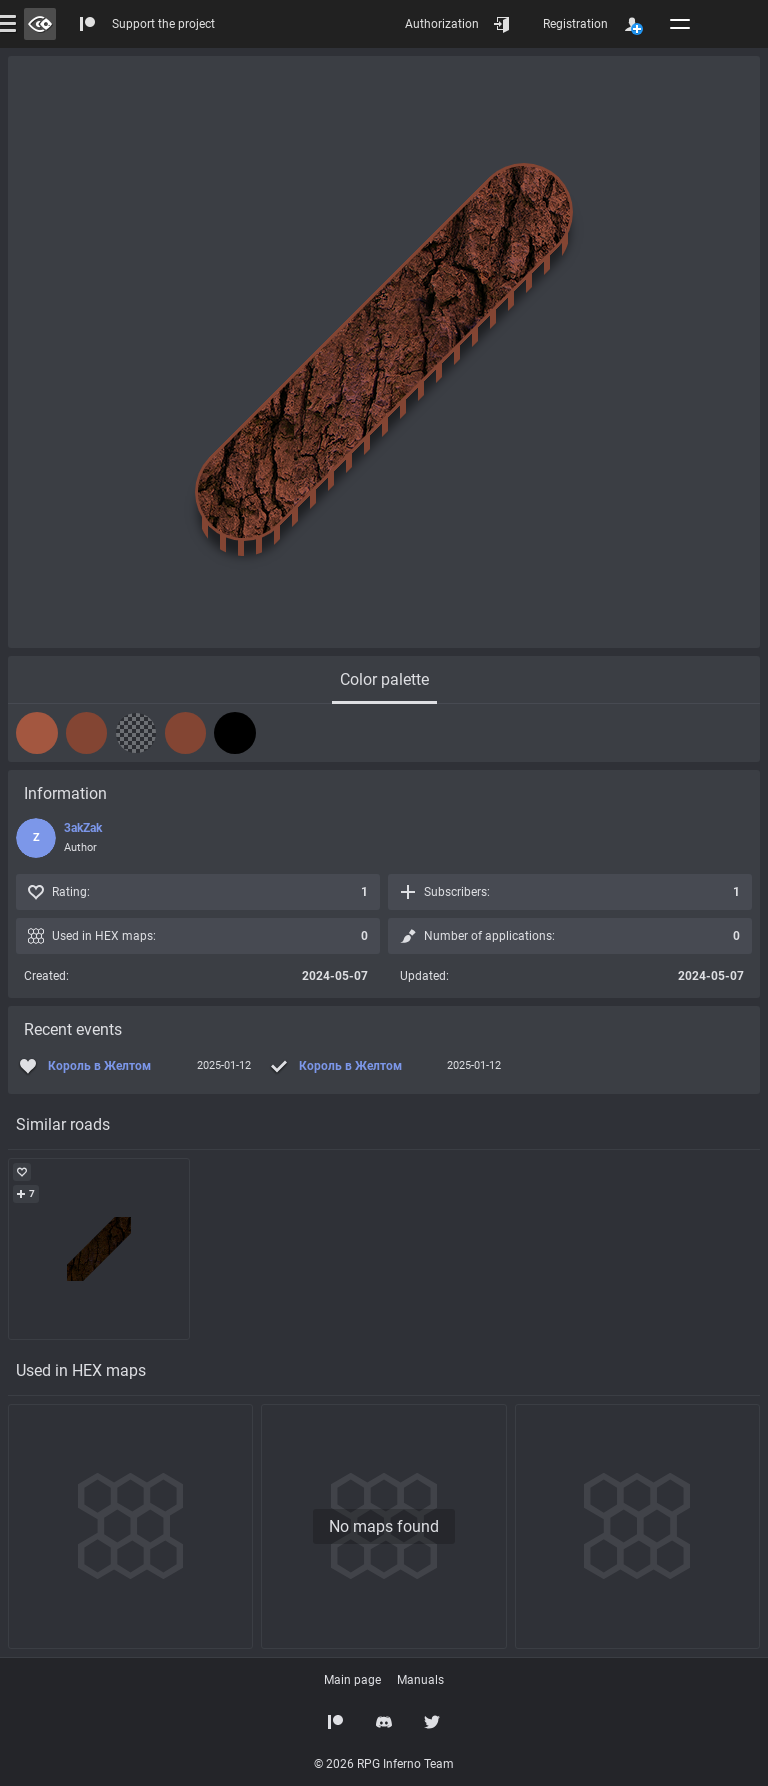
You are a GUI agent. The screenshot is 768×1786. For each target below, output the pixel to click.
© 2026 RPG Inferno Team (384, 1764)
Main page (352, 1680)
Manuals (420, 1680)
